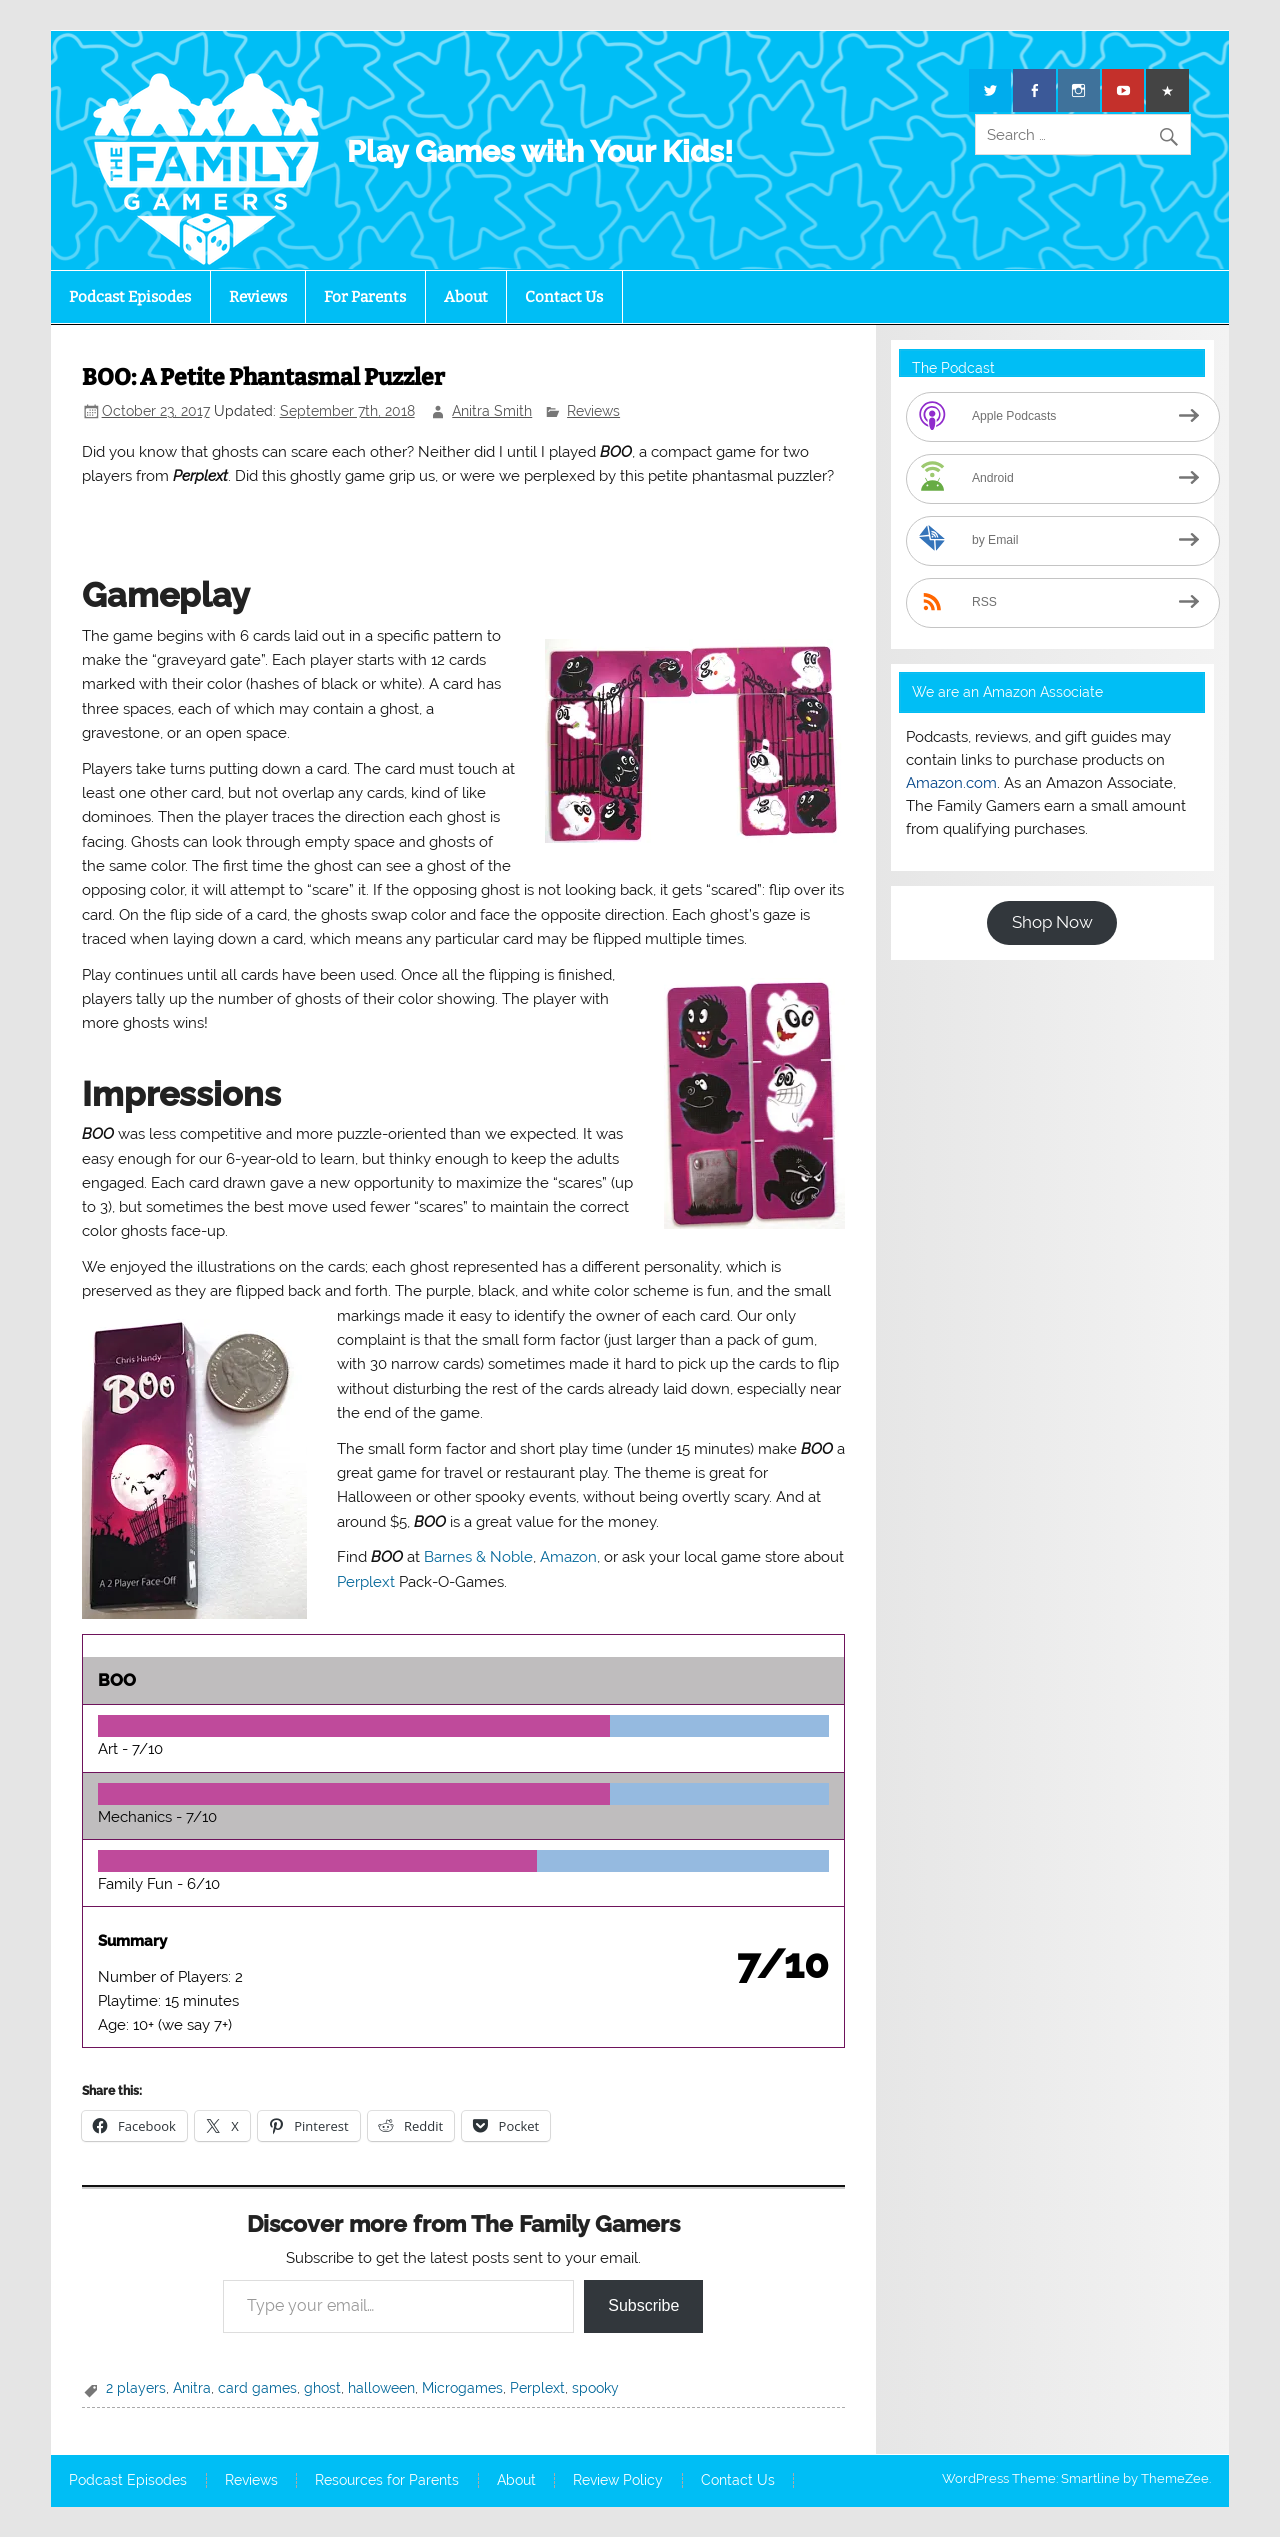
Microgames (462, 2388)
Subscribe (643, 2305)
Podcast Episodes (130, 297)
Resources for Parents (387, 2481)
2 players (136, 2388)
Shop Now (1052, 922)
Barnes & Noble (478, 1557)
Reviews (258, 297)
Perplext (366, 1582)
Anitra (192, 2388)
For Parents (365, 297)
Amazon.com (951, 783)
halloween (381, 2388)
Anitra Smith (492, 411)
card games (257, 2388)
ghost (322, 2388)
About (466, 297)
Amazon (568, 1557)
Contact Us (564, 297)
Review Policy (618, 2481)
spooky (595, 2388)
